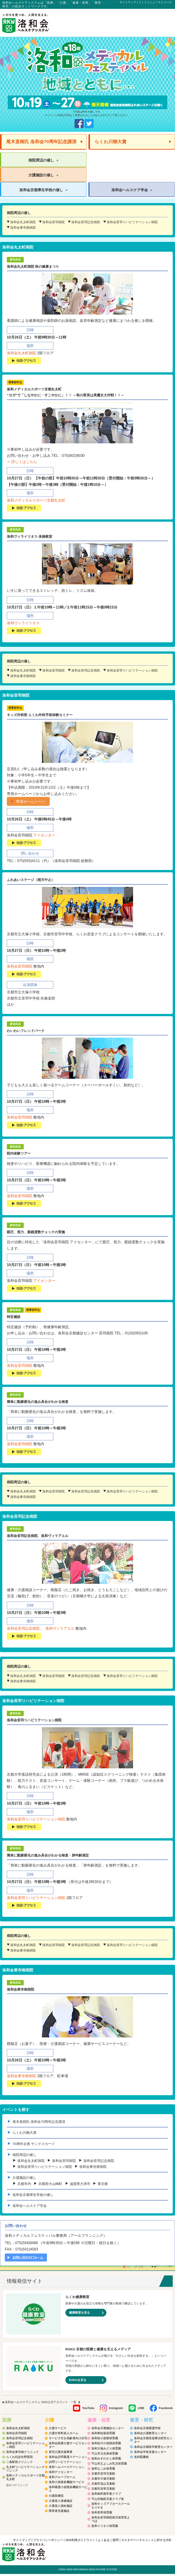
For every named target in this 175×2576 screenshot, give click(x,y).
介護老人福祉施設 (60, 2508)
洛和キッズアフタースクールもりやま (110, 2507)
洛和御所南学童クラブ (106, 2496)
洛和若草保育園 (101, 2514)
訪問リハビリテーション (65, 2464)
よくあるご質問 (108, 2542)
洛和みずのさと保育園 (106, 2460)
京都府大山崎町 (50, 2184)
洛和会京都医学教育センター (153, 2449)
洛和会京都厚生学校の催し (41, 190)
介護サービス (58, 2430)
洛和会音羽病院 (53, 222)
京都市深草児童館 (103, 2491)
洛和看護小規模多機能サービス (68, 2491)
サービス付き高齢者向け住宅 (68, 2440)
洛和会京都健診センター (107, 2430)
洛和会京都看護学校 (147, 2430)
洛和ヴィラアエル (60, 1628)
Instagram (116, 2409)
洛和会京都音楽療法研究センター (153, 2442)
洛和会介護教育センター (150, 2435)
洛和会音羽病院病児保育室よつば (110, 2521)
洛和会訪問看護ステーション (68, 2459)
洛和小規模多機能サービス (66, 2484)
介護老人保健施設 (60, 2503)
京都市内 (24, 2184)
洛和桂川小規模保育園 (106, 2445)
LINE (141, 2409)
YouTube (88, 2409)
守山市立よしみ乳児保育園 (109, 2465)
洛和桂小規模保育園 (104, 2440)
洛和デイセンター (60, 2474)
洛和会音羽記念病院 (85, 222)
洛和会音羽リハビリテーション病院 (132, 222)
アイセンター (44, 835)
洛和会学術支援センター (150, 2454)
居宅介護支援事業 (60, 2454)
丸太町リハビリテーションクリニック (25, 2470)
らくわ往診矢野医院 (19, 2459)
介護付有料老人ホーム (63, 2435)
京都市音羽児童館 (103, 2476)
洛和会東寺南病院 (23, 227)
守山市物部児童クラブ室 (107, 2501)
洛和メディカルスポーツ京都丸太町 (36, 500)
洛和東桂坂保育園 (103, 2435)
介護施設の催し (41, 175)
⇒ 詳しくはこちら (22, 462)
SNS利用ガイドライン (80, 2542)
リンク (143, 2)
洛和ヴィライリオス (23, 623)
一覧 (73, 2403)
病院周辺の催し (41, 160)
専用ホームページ (30, 802)
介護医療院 (56, 2497)
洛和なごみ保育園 (103, 2471)
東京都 (103, 2184)
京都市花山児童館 (103, 2486)
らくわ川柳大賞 (110, 141)
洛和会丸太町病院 (23, 222)
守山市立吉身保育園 (104, 2455)
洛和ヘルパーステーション (66, 2469)
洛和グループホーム (62, 2479)
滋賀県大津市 (80, 2184)
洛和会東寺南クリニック (22, 2454)
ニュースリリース (160, 2)
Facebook (166, 2409)
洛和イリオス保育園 (104, 2528)
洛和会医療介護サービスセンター (68, 2447)
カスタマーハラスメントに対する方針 (146, 2542)
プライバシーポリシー (48, 2542)
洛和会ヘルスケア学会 (129, 190)
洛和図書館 (141, 2459)
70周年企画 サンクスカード (34, 2144)
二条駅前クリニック (19, 2464)
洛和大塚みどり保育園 (106, 2450)
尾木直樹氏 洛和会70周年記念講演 (41, 141)
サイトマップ (127, 2)
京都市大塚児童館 (103, 2481)
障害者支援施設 (59, 2513)
